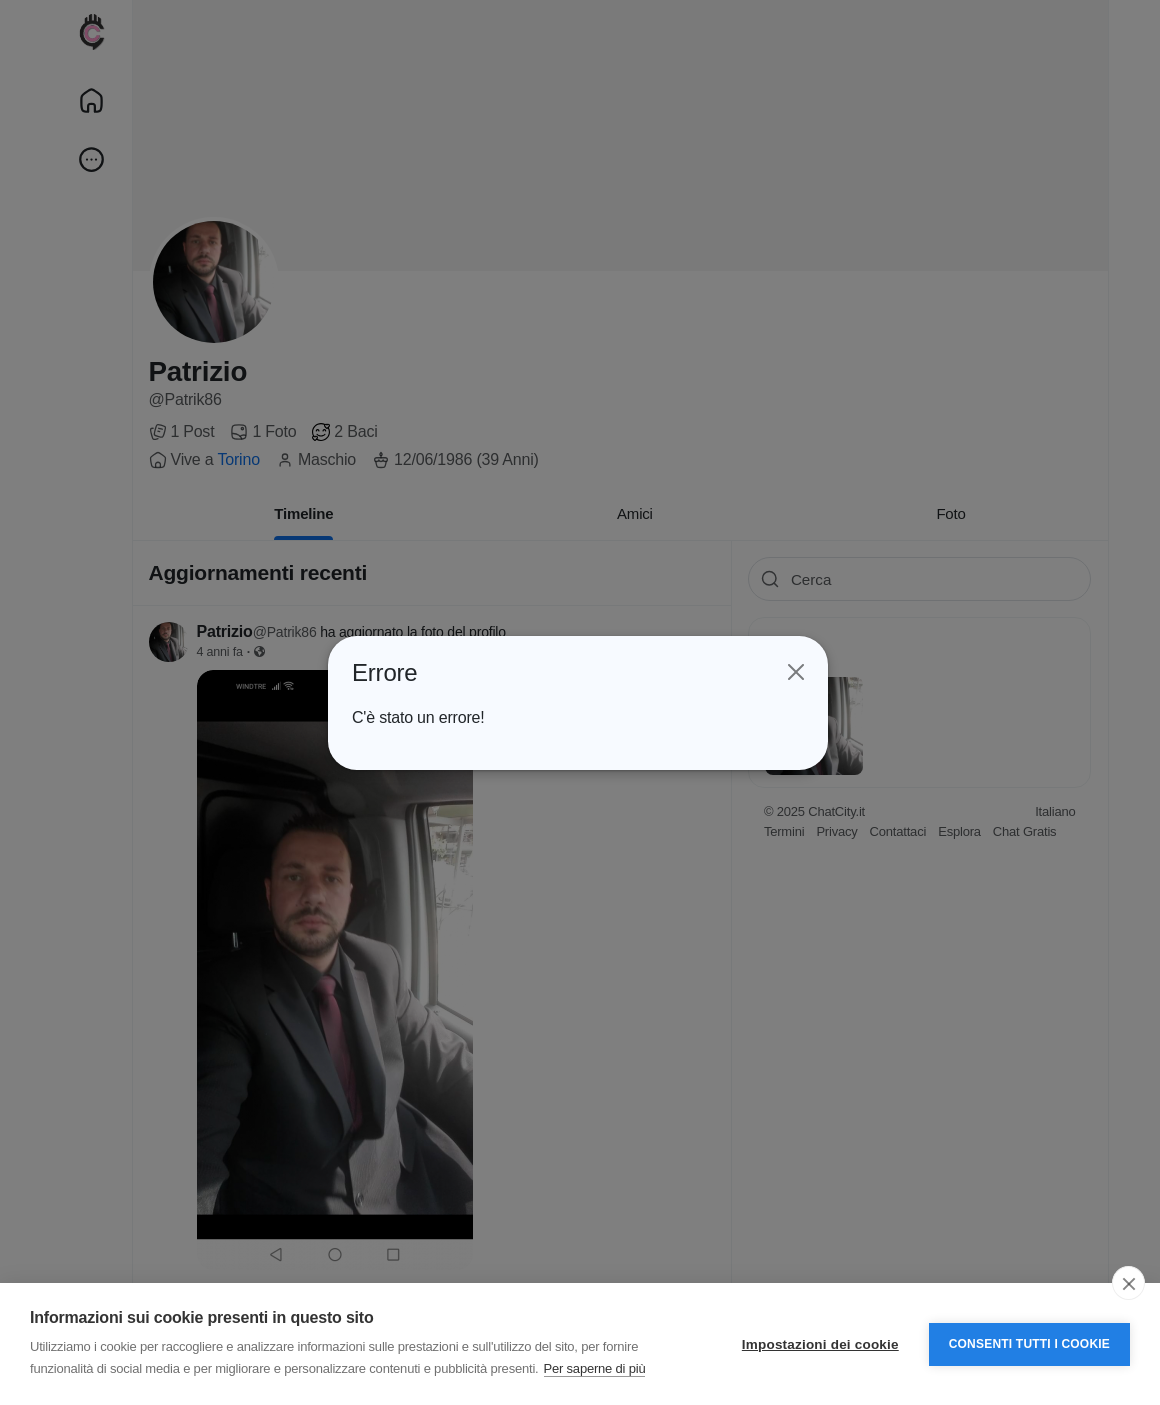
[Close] (794, 672)
